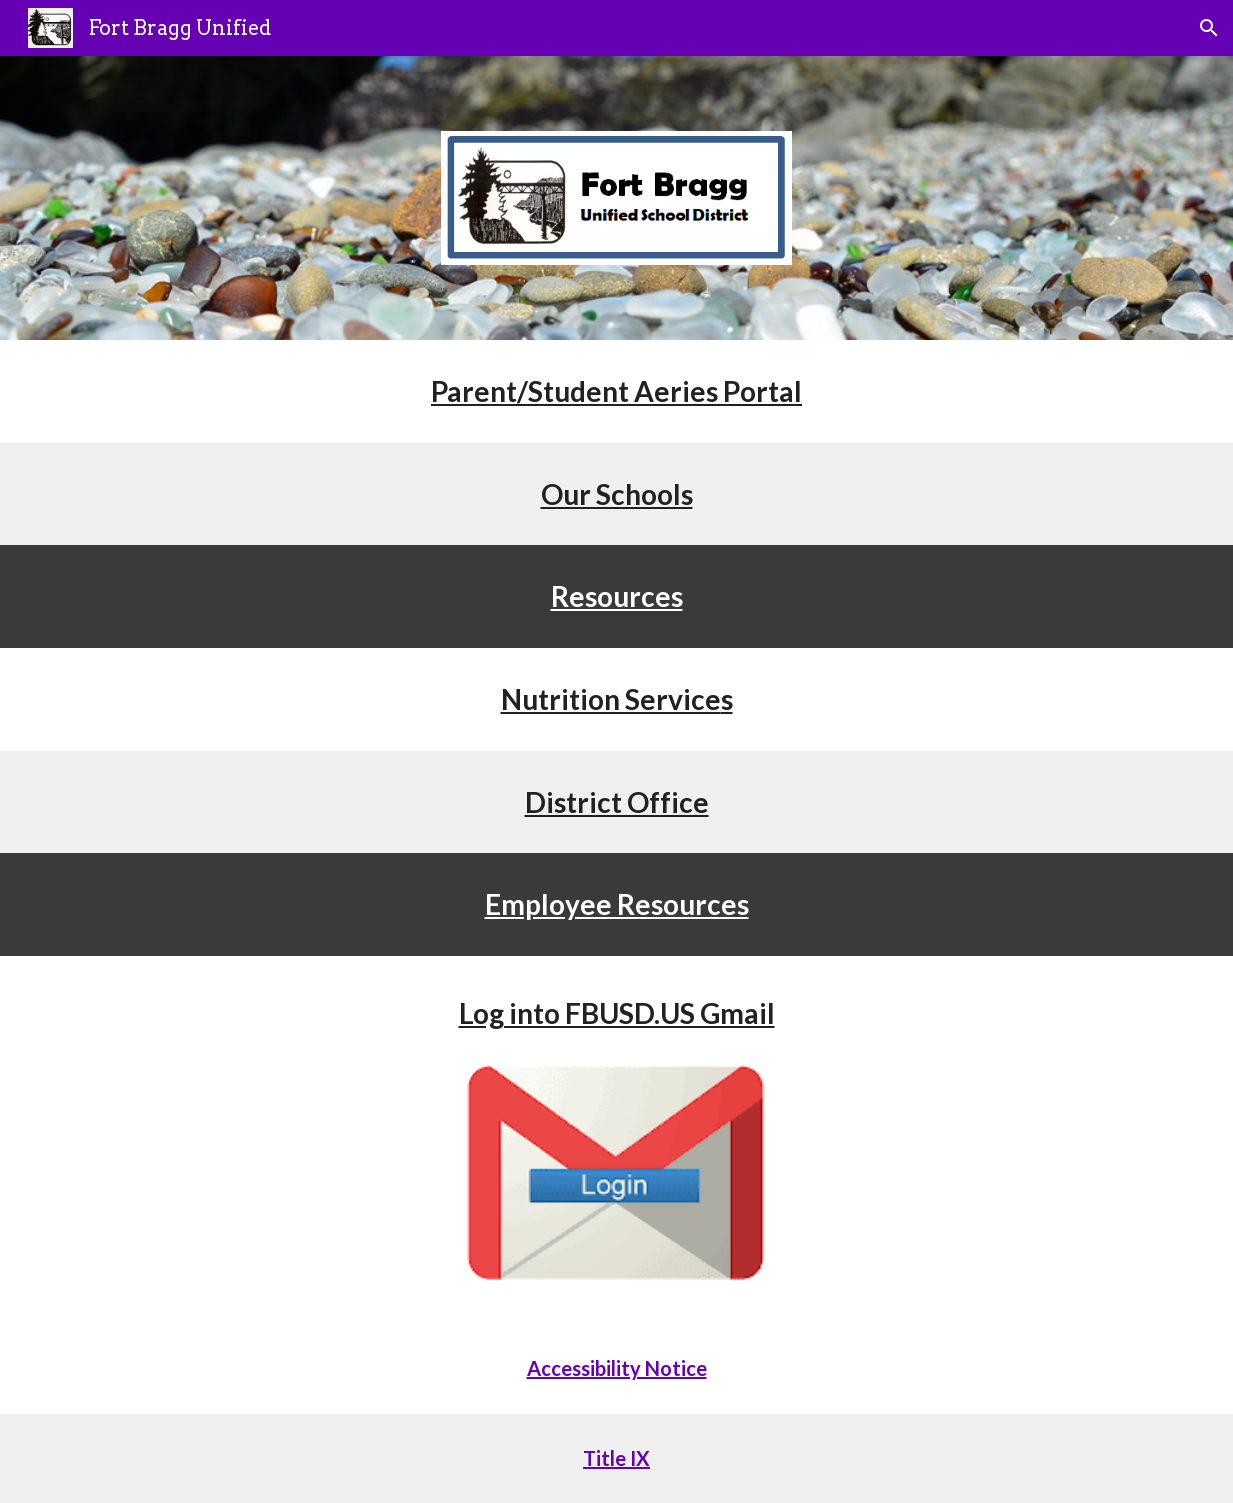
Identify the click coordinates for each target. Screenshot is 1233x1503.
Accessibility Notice (617, 1368)
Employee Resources (617, 904)
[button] (1209, 28)
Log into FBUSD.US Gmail (617, 1013)
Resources (617, 596)
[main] (616, 391)
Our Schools (617, 494)
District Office (617, 802)
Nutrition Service (611, 699)
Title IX (616, 1458)
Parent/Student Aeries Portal (616, 391)
